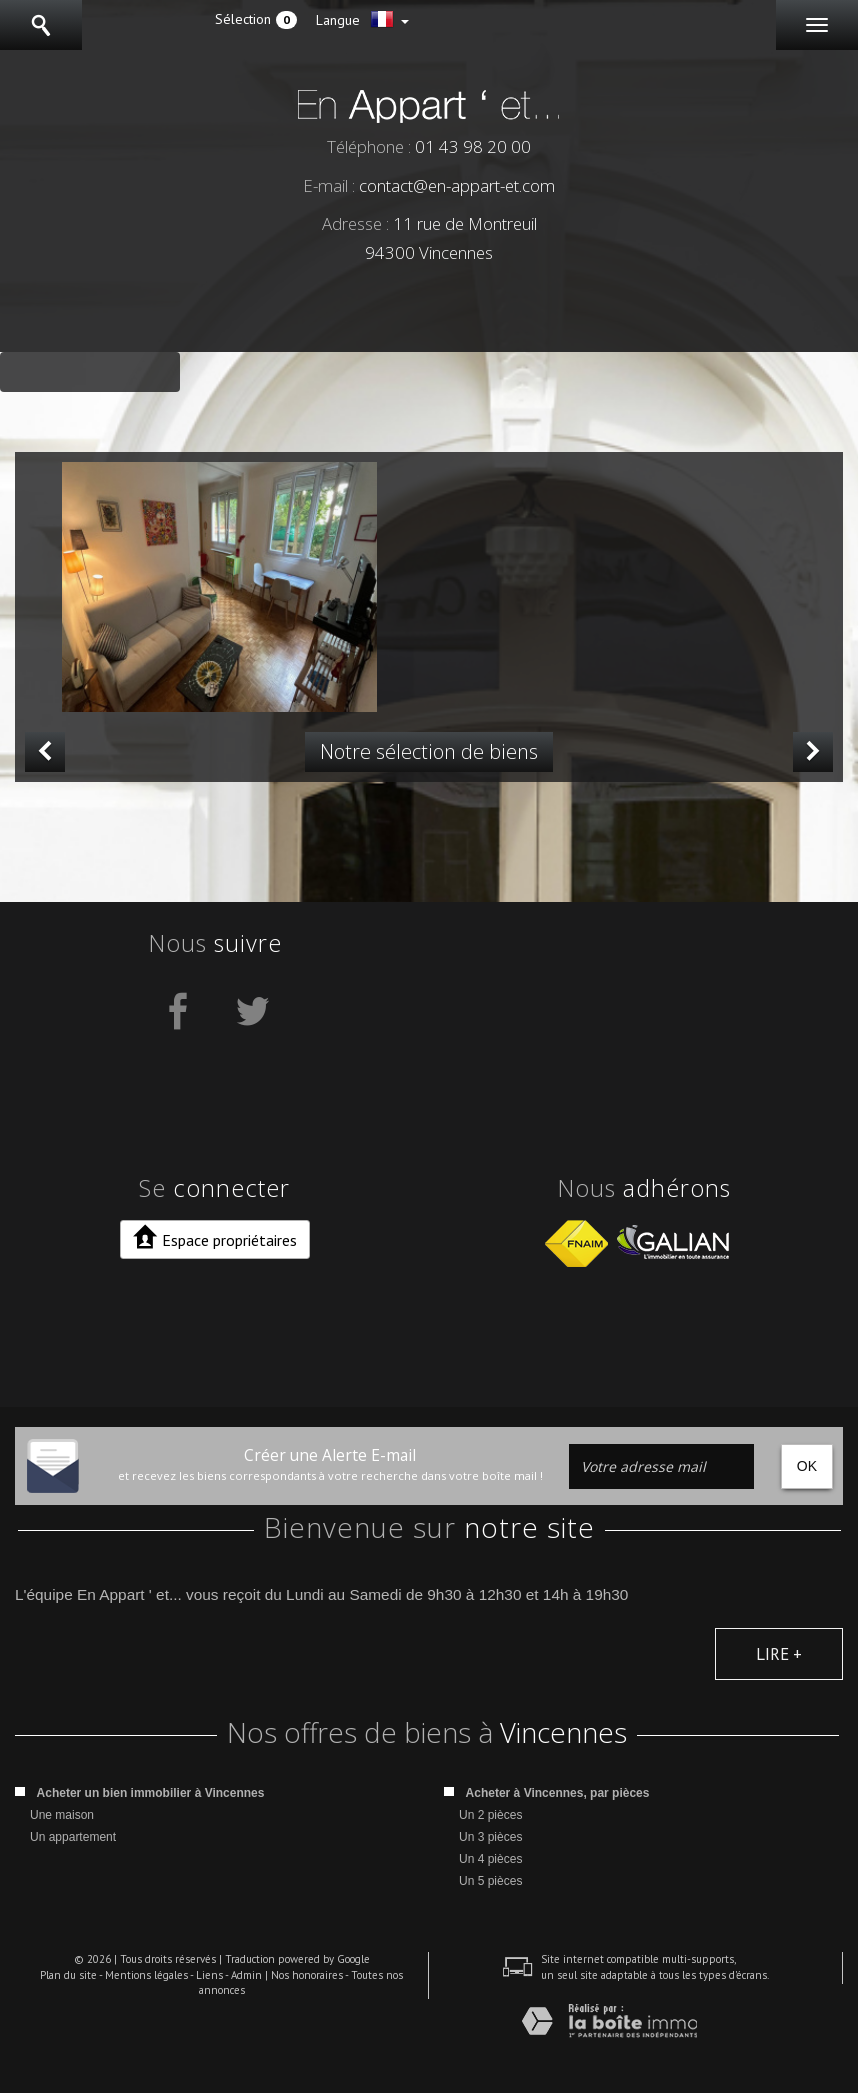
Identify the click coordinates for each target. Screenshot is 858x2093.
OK (807, 1466)
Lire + (779, 1654)
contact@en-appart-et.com (457, 185)
